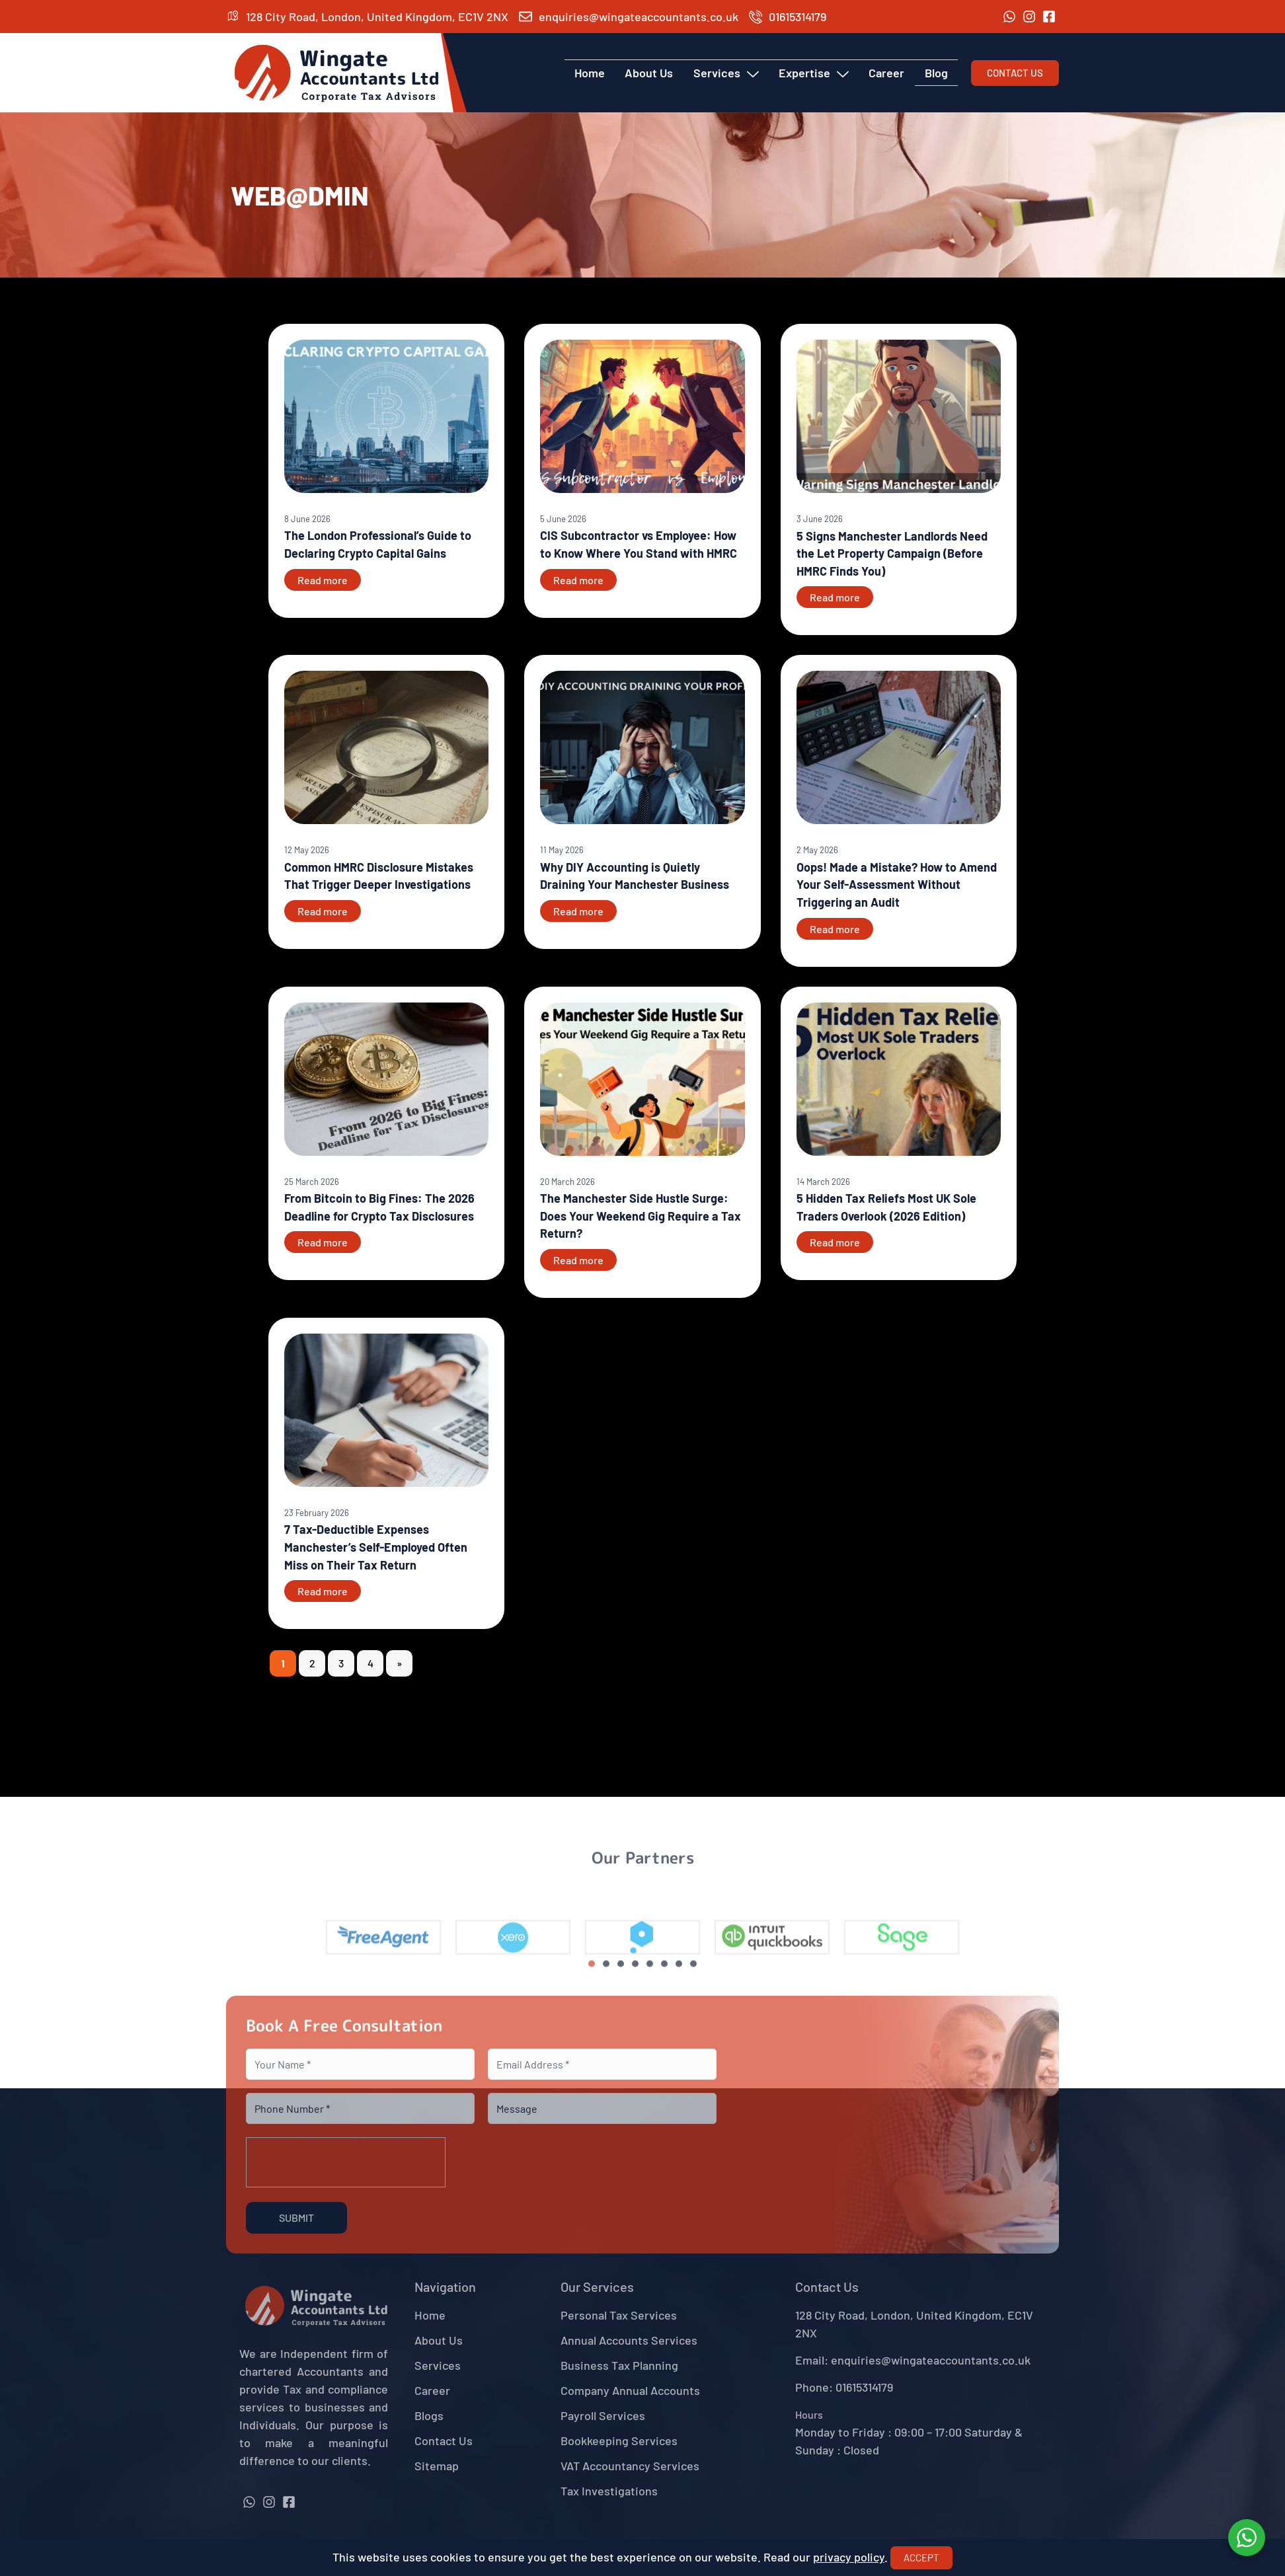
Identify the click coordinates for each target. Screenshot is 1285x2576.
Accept (921, 2557)
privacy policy (848, 2557)
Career (887, 72)
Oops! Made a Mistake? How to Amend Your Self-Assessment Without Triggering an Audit (897, 884)
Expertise (814, 72)
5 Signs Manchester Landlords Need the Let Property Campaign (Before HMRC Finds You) (892, 553)
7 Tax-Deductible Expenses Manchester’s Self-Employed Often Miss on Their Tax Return (375, 1547)
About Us (650, 72)
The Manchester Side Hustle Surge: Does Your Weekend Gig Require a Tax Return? (640, 1215)
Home (591, 72)
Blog (936, 72)
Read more (322, 580)
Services (726, 72)
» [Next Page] (399, 1663)
